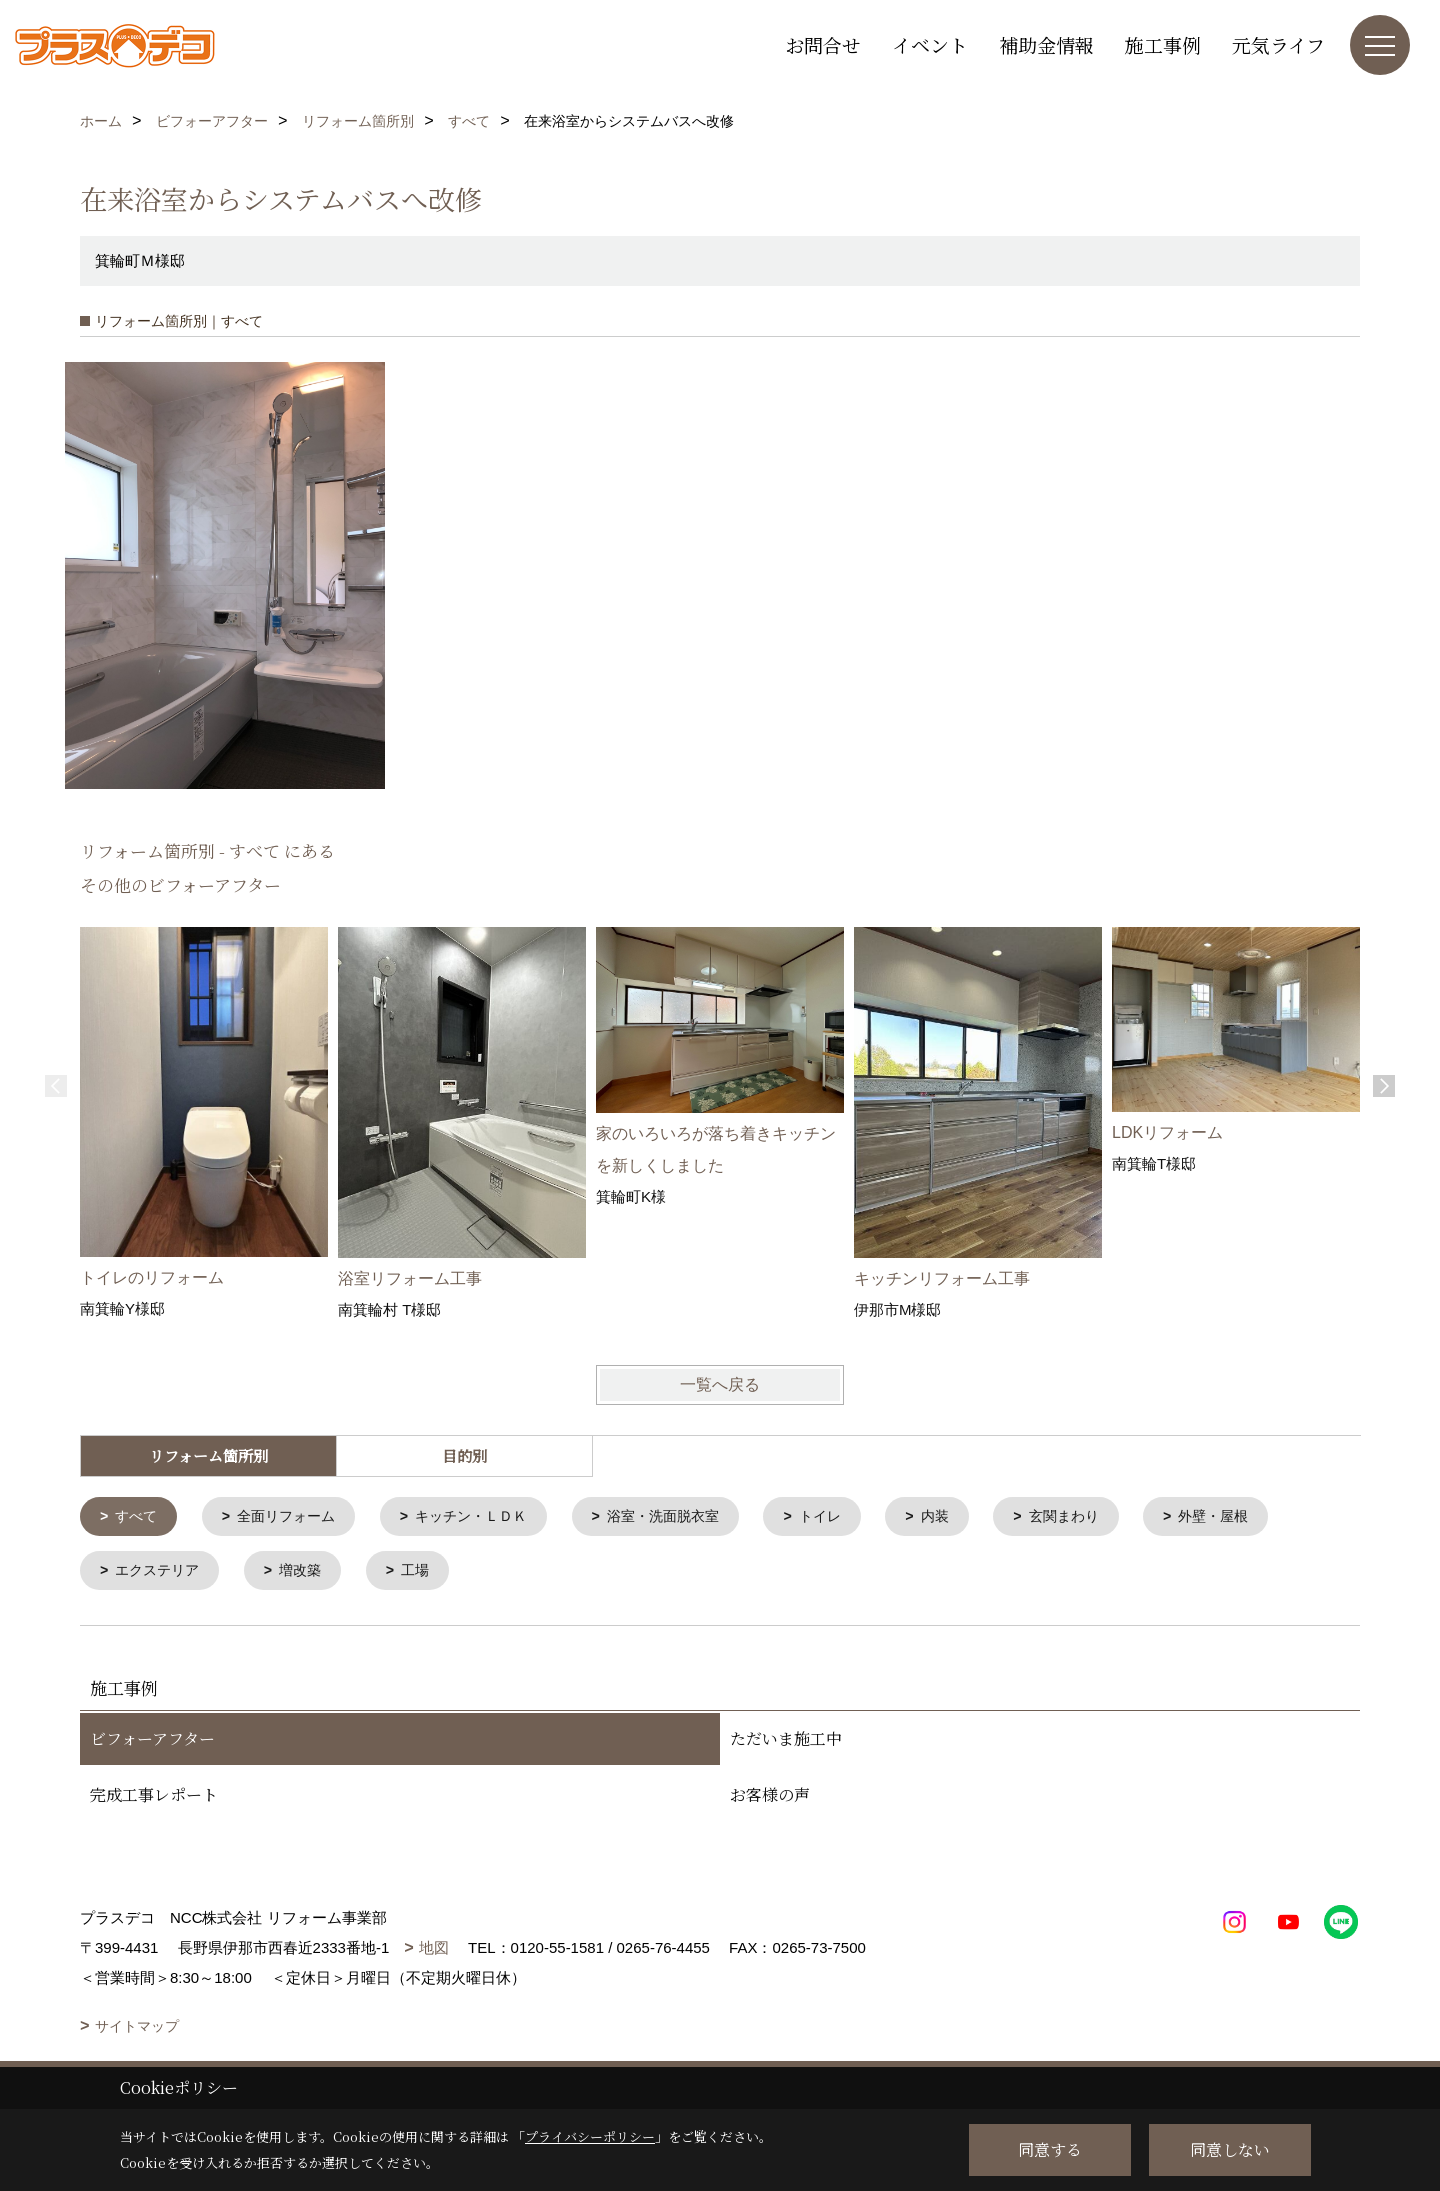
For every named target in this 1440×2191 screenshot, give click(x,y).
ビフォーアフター (152, 1742)
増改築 (309, 1573)
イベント (930, 44)
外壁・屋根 (1260, 1517)
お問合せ (823, 44)
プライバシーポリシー (590, 2136)
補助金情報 (1046, 44)
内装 (971, 1517)
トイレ (852, 1517)
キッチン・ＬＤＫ (488, 1517)
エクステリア (162, 1573)
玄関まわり (1104, 1517)
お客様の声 (770, 1798)
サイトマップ (137, 2030)
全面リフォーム (294, 1517)
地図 (434, 1951)
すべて (139, 1517)
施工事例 (1163, 44)
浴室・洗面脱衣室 (689, 1517)
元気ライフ (1278, 44)
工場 (428, 1573)
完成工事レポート (154, 1798)
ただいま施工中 (786, 1742)
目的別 (464, 1455)
